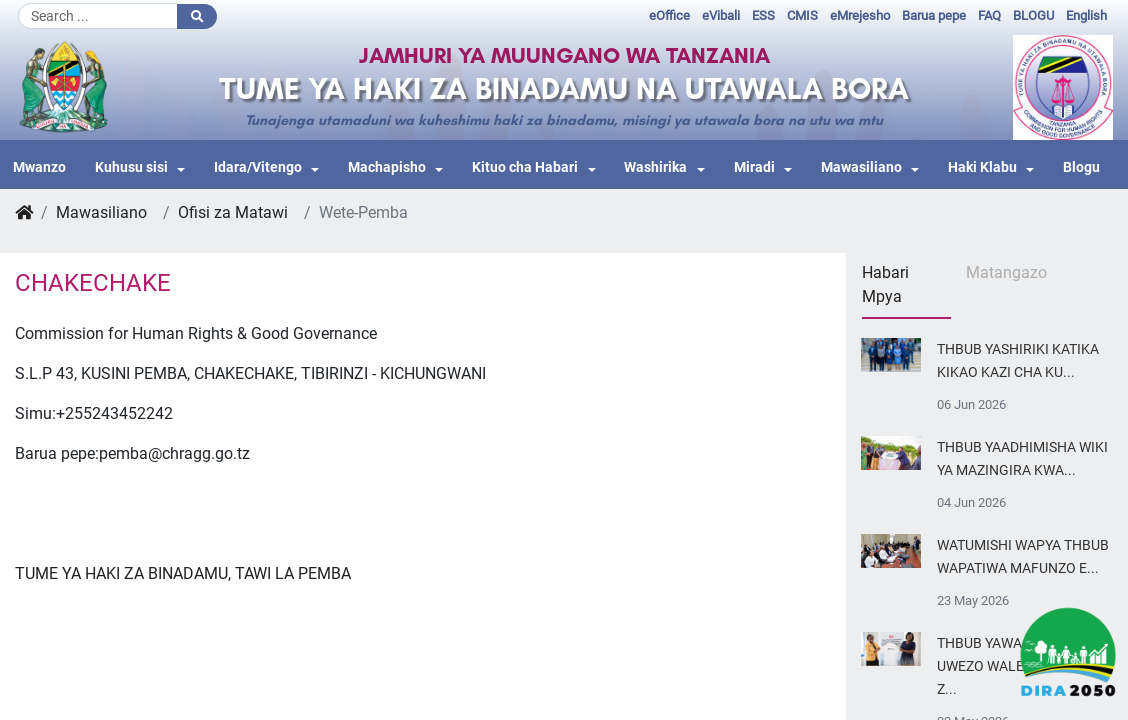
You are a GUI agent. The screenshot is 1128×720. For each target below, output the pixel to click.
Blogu (1081, 167)
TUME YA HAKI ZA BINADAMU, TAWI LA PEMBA (183, 573)
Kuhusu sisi (131, 167)
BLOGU (1033, 15)
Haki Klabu (982, 167)
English (1086, 15)
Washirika (655, 167)
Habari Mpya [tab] (885, 284)
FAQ (989, 15)
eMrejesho (860, 15)
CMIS (802, 15)
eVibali (721, 15)
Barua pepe (934, 15)
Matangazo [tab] (1006, 272)
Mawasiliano (861, 167)
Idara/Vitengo (258, 167)
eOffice (669, 15)
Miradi (754, 167)
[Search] (98, 16)
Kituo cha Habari (525, 167)
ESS (763, 15)
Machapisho (387, 167)
